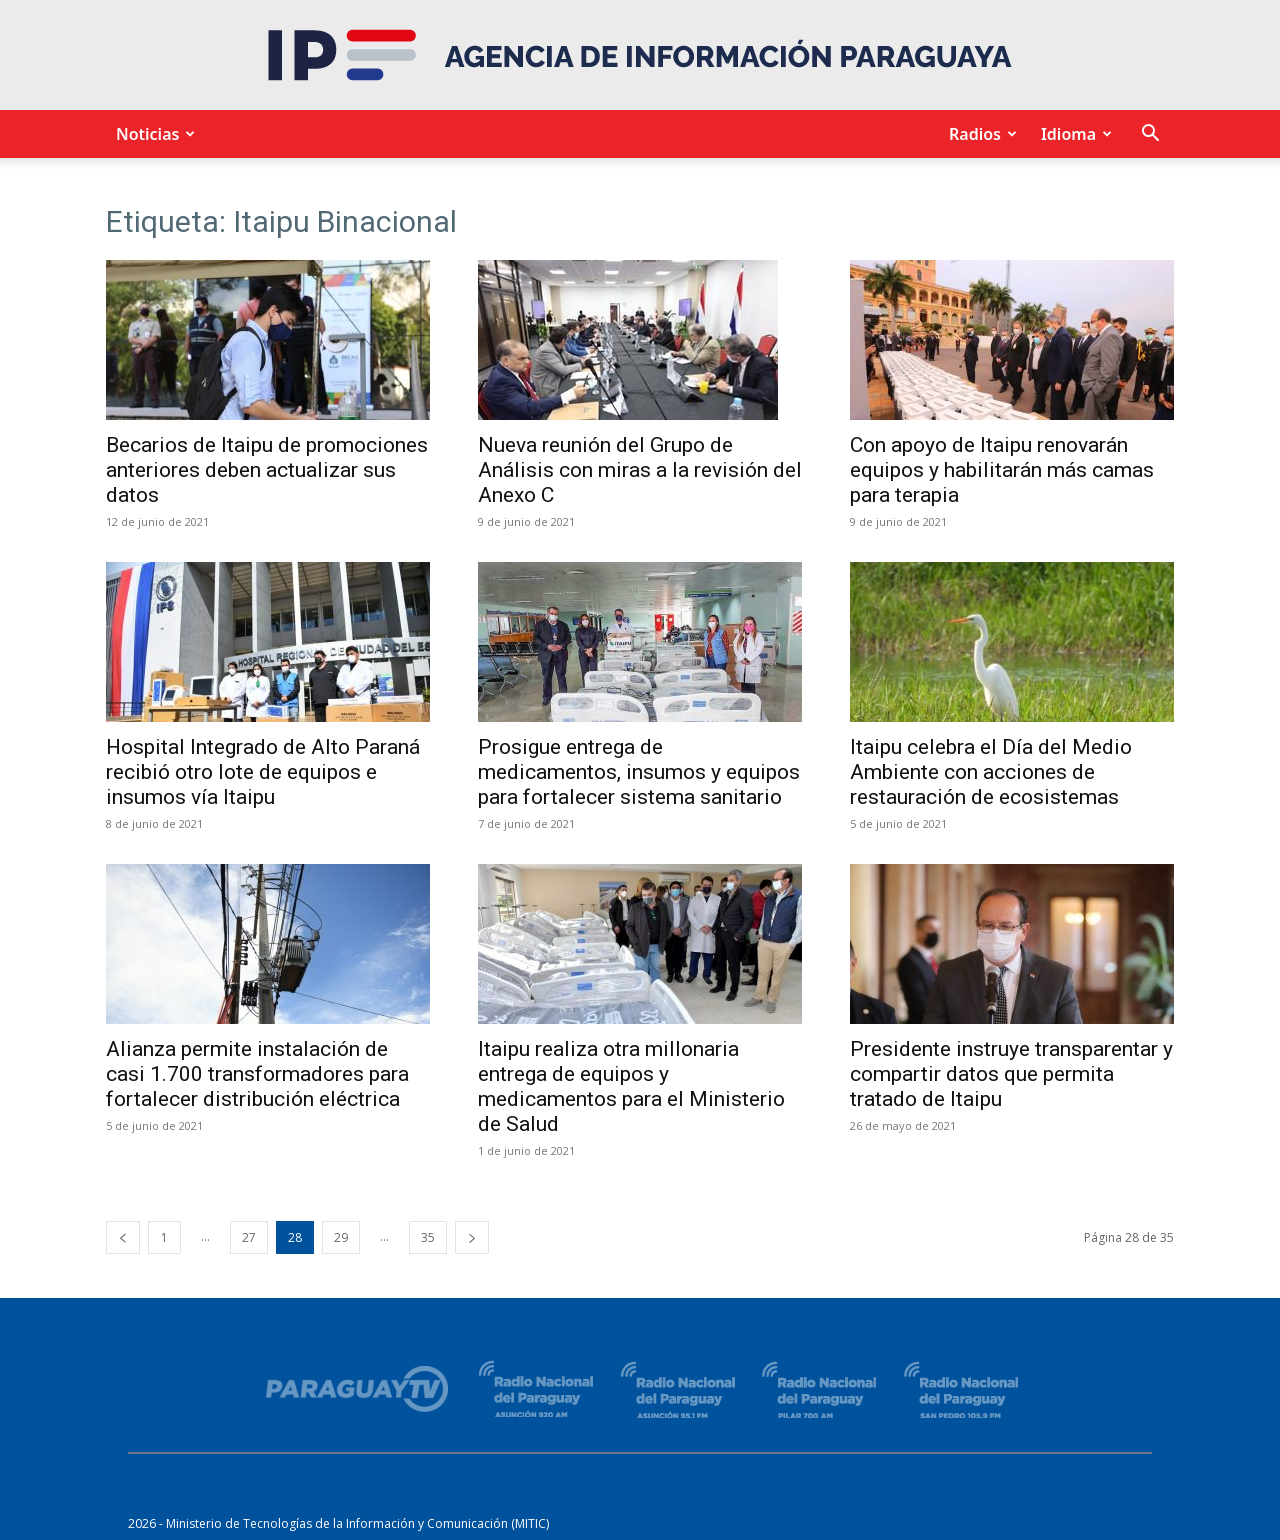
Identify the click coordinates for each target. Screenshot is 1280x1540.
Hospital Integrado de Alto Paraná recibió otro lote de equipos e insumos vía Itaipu (263, 772)
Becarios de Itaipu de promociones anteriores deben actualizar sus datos (267, 470)
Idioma (1073, 134)
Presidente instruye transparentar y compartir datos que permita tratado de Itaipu (1011, 1074)
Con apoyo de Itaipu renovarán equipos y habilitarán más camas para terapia (1002, 470)
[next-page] (472, 1237)
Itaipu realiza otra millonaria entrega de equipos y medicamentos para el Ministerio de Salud (631, 1086)
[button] (1150, 135)
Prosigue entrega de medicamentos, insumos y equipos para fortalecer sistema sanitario (639, 772)
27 (249, 1237)
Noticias (152, 134)
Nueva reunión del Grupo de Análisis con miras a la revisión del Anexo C (640, 470)
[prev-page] (123, 1237)
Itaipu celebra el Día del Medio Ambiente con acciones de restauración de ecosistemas (991, 772)
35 (428, 1237)
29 (341, 1237)
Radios (980, 134)
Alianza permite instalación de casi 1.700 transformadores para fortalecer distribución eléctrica (257, 1074)
